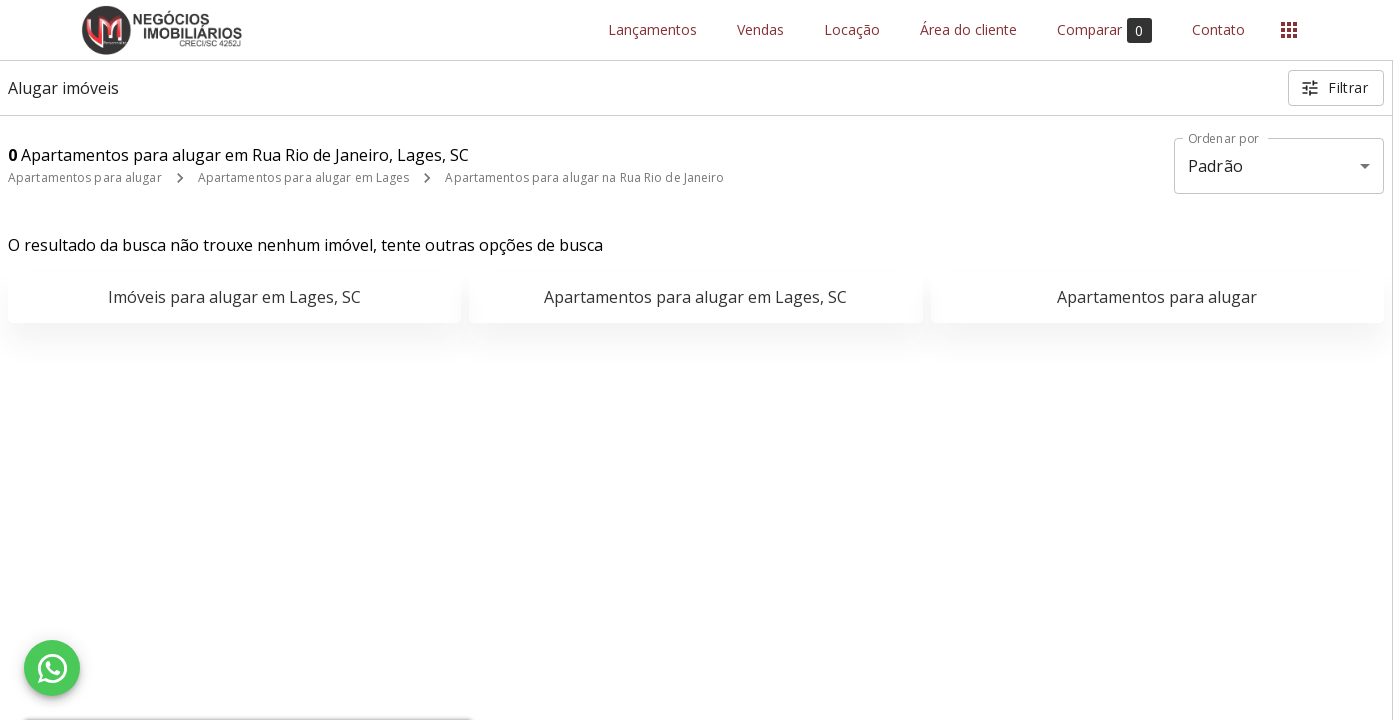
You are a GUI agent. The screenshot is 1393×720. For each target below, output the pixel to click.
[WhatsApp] (52, 668)
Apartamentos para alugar (85, 177)
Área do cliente (968, 30)
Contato (1218, 30)
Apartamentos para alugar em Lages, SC (695, 297)
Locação (852, 30)
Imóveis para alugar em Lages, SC (234, 297)
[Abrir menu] (1289, 30)
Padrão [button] (1215, 166)
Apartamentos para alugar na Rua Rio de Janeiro (584, 177)
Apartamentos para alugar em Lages (304, 177)
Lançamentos (652, 30)
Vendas (760, 30)
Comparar (1104, 30)
